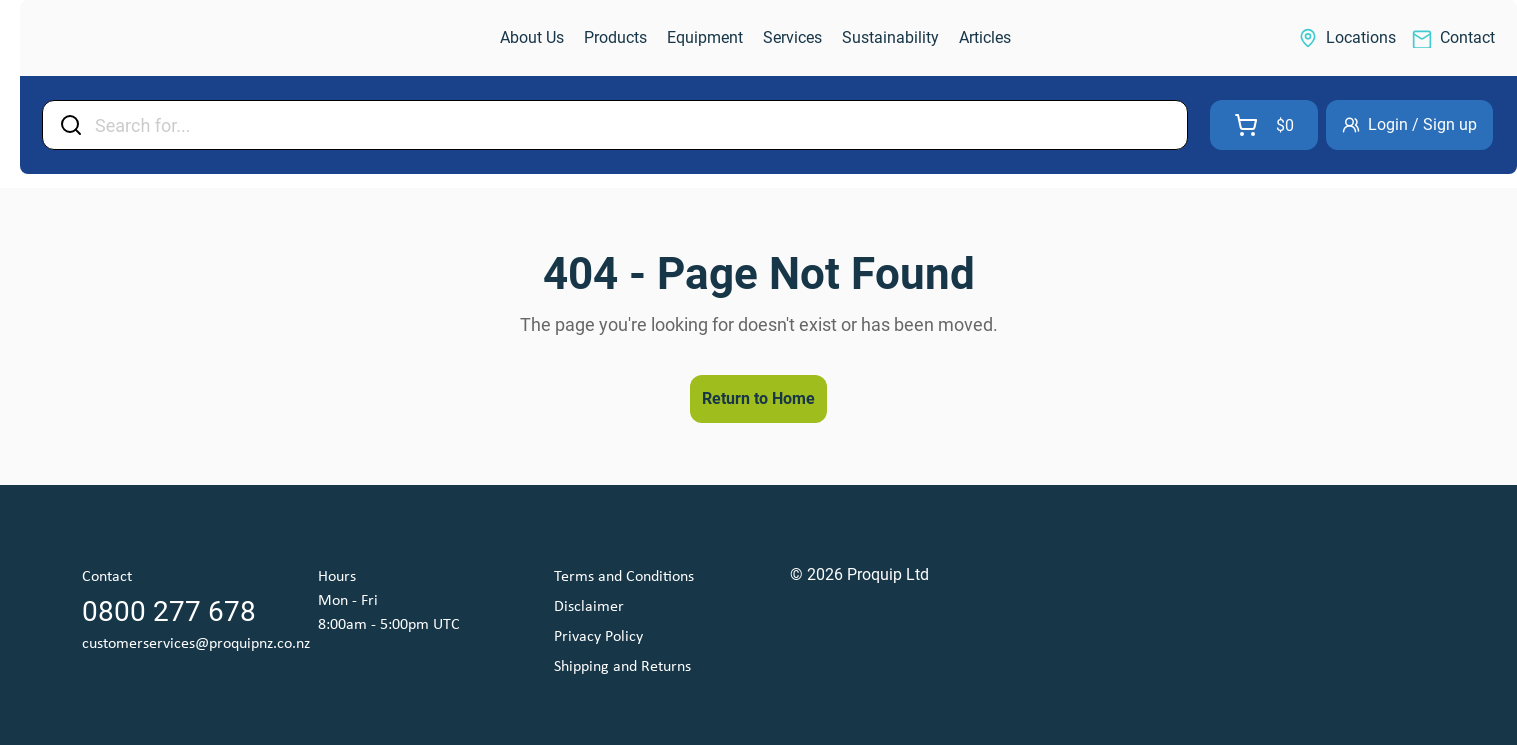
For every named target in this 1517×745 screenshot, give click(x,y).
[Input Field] (635, 125)
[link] (126, 38)
